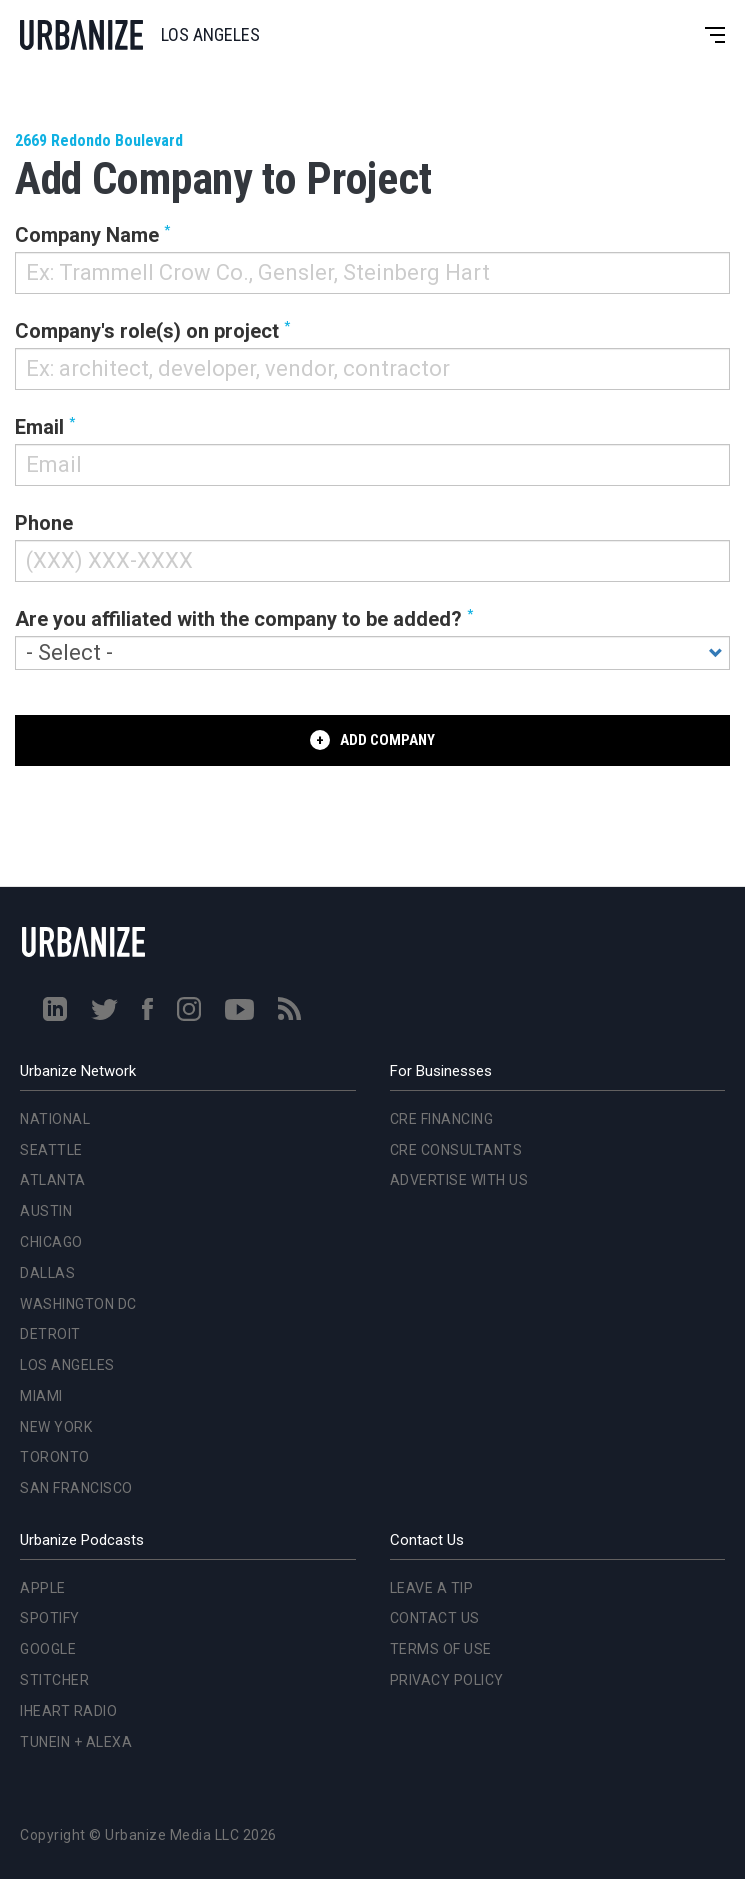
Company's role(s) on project (147, 331)
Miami (41, 1396)
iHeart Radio (68, 1711)
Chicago (51, 1242)
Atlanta (53, 1180)
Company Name (87, 235)
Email (39, 427)
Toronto (55, 1457)
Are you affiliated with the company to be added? (238, 619)
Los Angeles (67, 1365)
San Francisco (76, 1488)
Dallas (47, 1273)
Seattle (51, 1150)
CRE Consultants (456, 1150)
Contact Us (435, 1618)
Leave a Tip (432, 1588)
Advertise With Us (459, 1180)
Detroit (50, 1334)
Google (48, 1649)
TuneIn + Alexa (76, 1742)
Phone (44, 523)
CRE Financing (442, 1119)
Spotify (50, 1618)
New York (56, 1427)
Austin (46, 1211)
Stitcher (54, 1680)
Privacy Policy (447, 1680)
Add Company (387, 740)
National (55, 1119)
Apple (43, 1588)
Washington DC (78, 1304)
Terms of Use (441, 1649)
